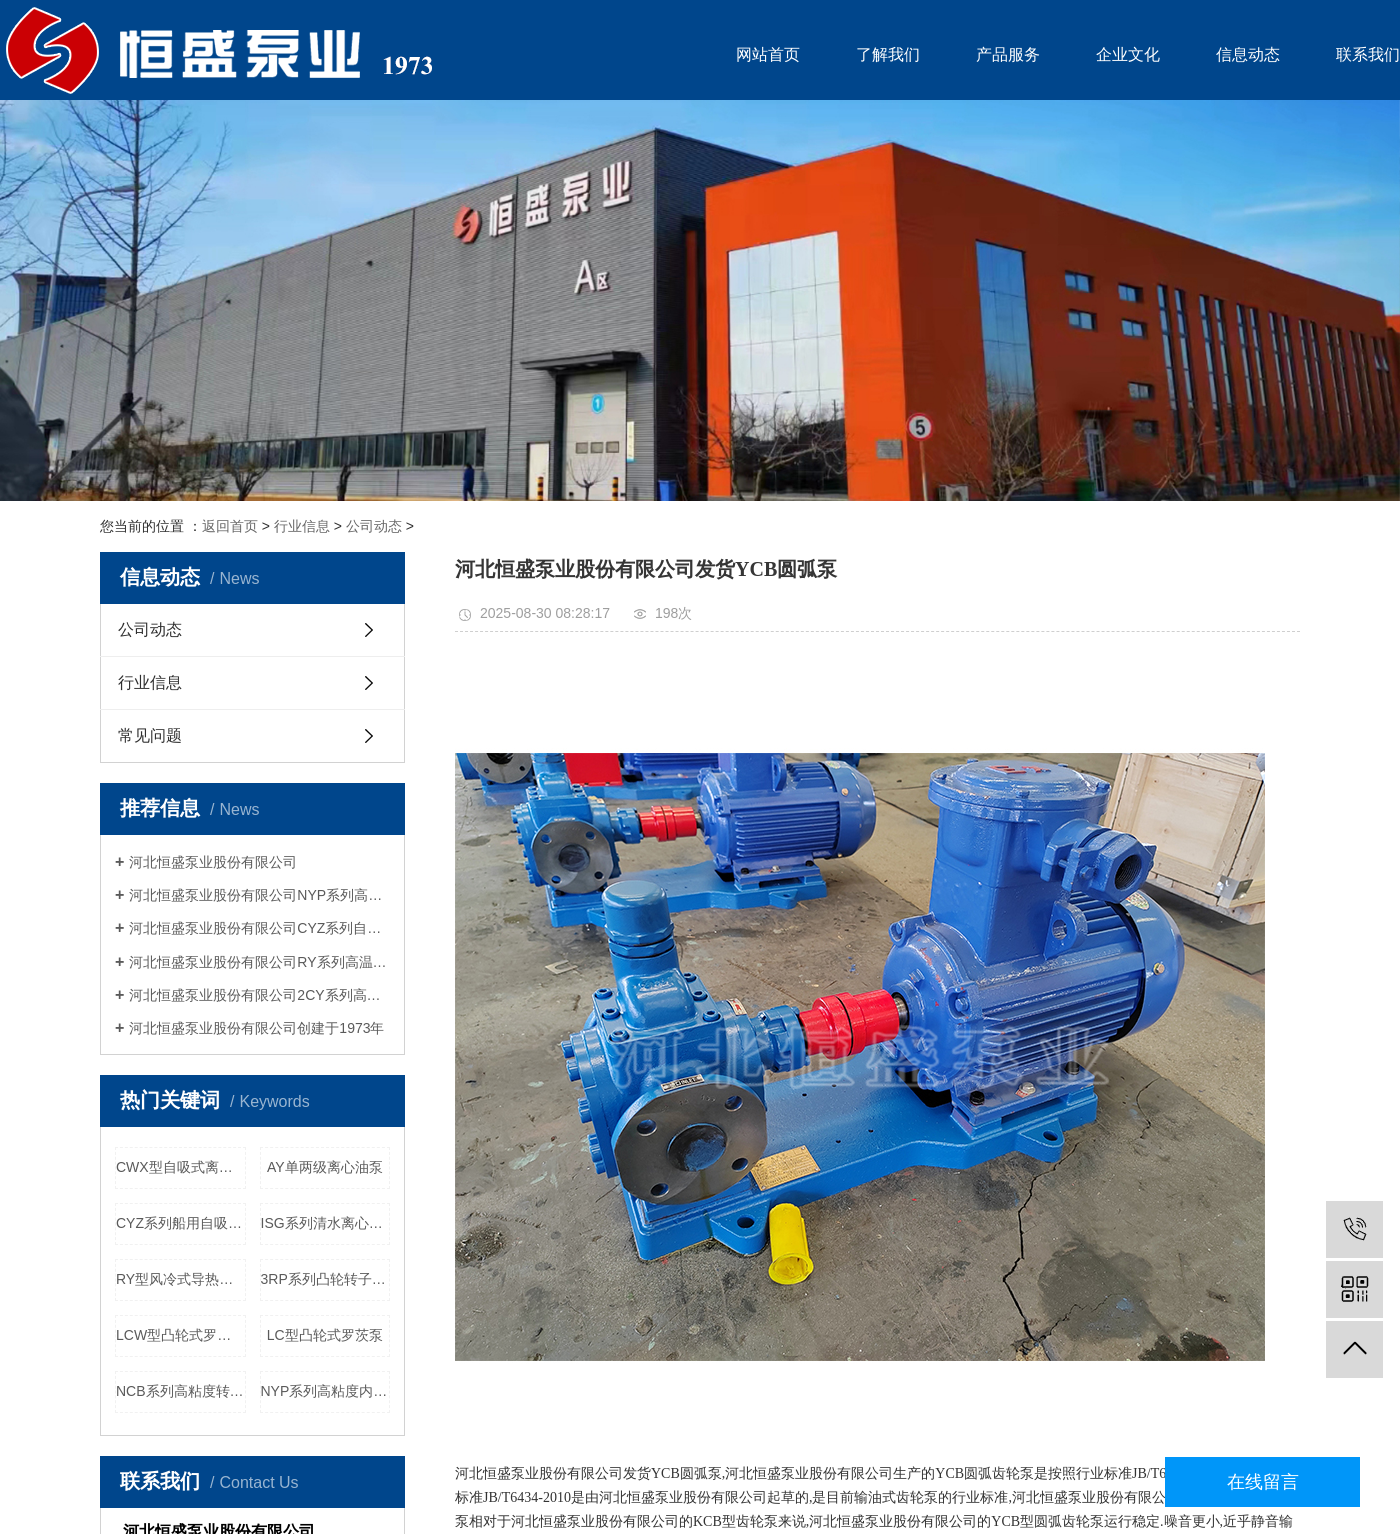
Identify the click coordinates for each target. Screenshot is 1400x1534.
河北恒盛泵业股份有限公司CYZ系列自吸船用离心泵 (259, 928)
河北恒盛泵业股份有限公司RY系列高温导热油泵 (259, 962)
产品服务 (1008, 54)
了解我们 (888, 54)
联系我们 (1368, 54)
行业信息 (302, 526)
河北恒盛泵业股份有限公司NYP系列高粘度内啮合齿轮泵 (259, 895)
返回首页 (230, 526)
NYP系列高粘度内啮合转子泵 (326, 1391)
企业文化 (1128, 54)
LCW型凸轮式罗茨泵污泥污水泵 (181, 1335)
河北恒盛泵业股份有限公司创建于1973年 (256, 1028)
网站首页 (768, 54)
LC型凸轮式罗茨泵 (325, 1335)
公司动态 (374, 526)
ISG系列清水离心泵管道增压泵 (326, 1223)
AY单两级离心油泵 (325, 1167)
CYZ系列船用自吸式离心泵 (181, 1223)
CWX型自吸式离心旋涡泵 (181, 1167)
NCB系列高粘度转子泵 (181, 1391)
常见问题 (150, 735)
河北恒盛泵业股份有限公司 (213, 862)
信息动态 (1248, 54)
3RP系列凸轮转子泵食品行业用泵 (326, 1279)
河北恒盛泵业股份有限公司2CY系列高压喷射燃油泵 (259, 995)
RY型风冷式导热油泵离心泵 (181, 1279)
